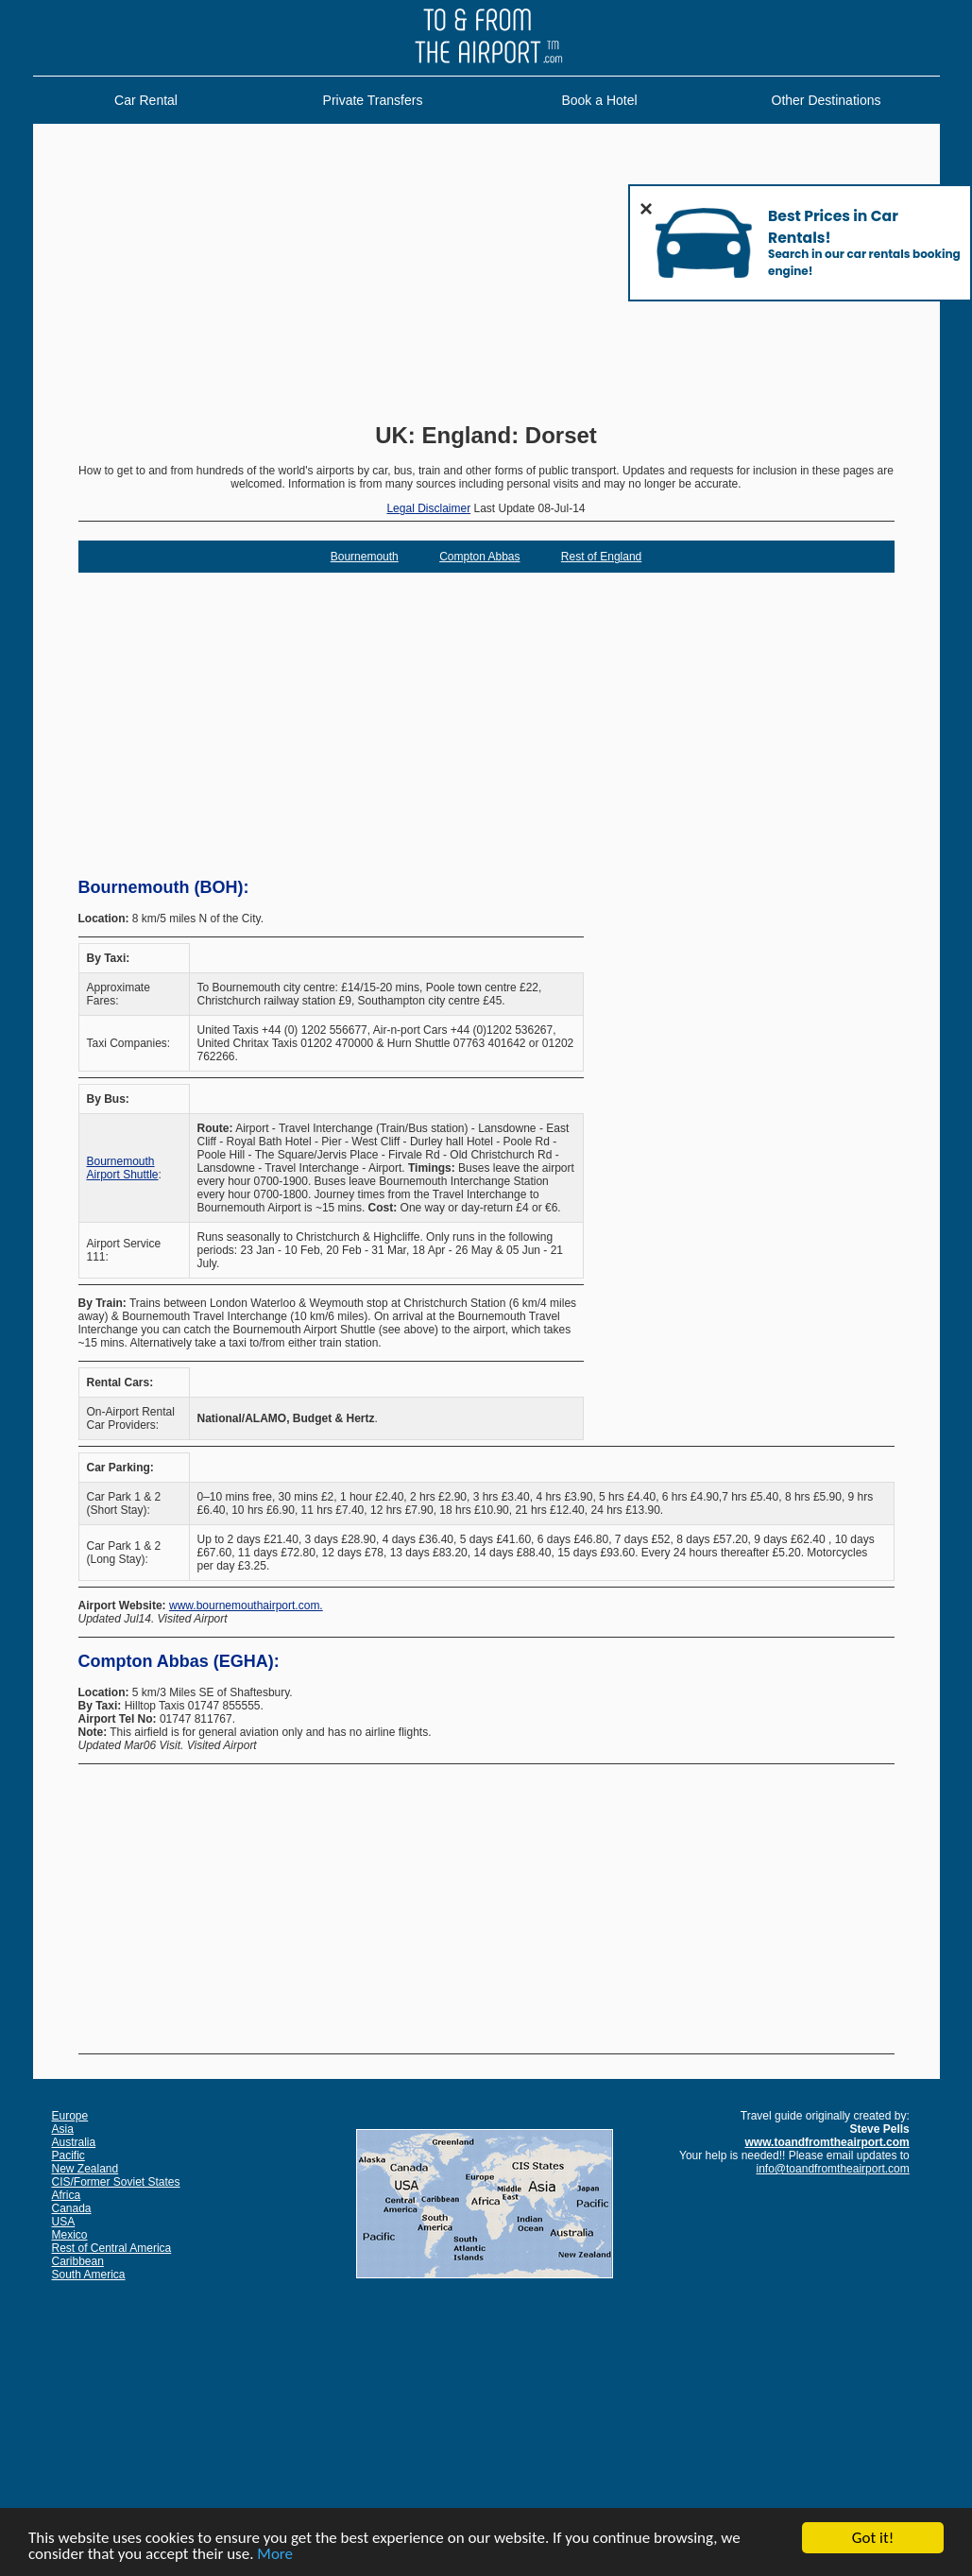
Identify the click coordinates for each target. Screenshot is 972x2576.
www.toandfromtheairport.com (827, 2142)
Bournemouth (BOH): (163, 887)
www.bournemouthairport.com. (246, 1605)
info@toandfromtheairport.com (833, 2168)
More (275, 2555)
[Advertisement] (486, 275)
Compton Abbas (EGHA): (179, 1661)
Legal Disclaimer (428, 508)
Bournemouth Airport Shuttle (123, 1168)
